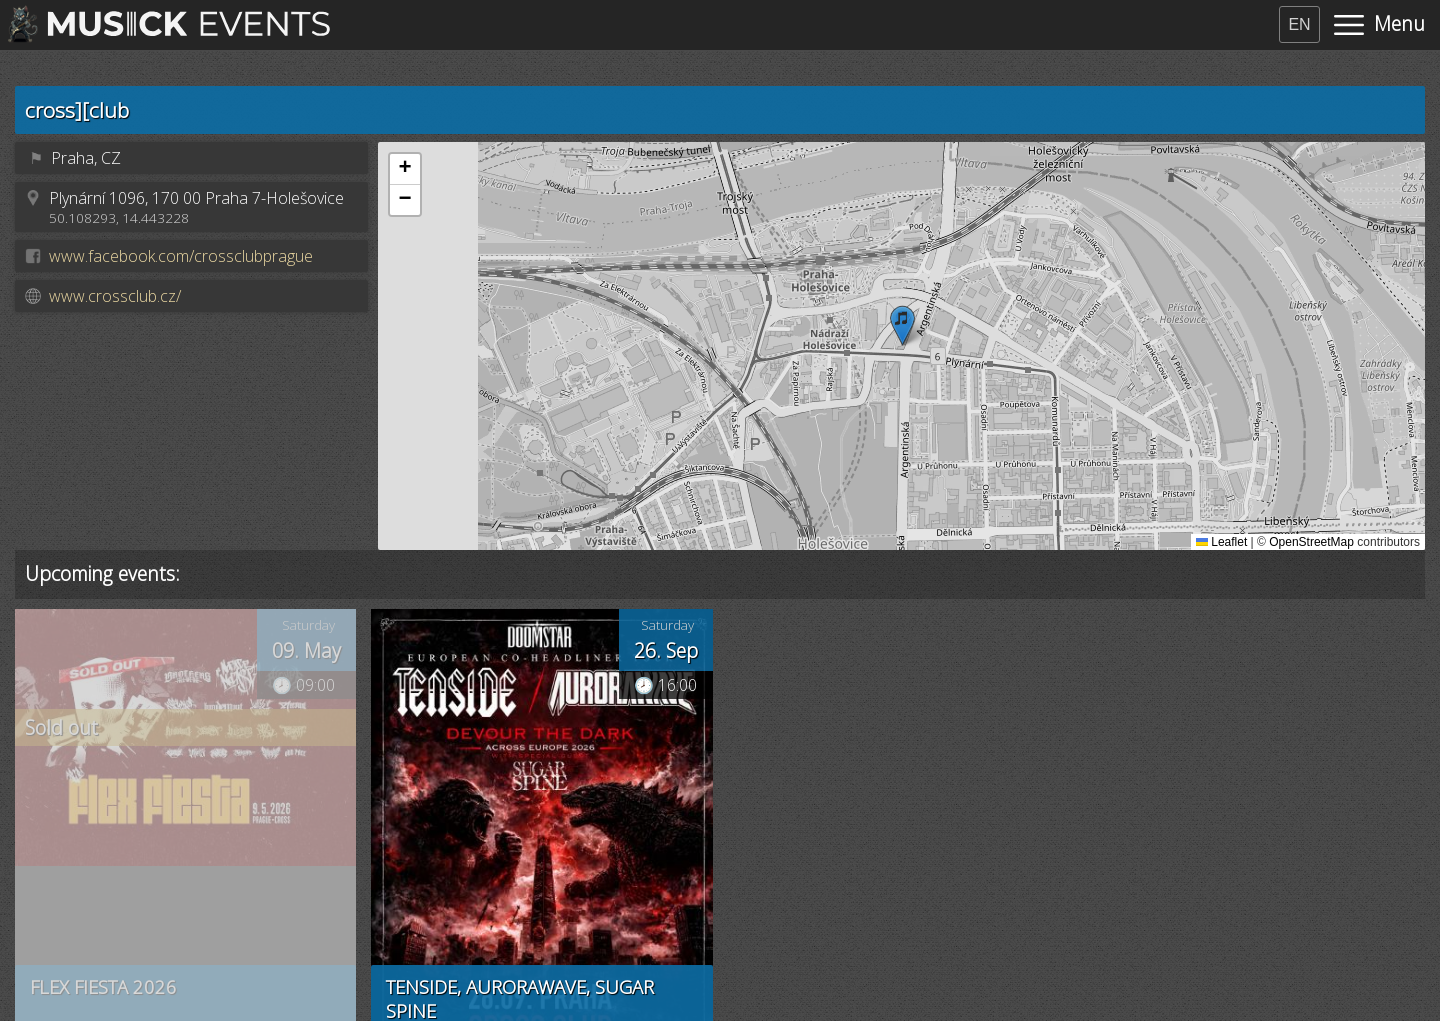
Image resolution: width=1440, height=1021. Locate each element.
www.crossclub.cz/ (115, 296)
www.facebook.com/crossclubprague (181, 256)
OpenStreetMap (1311, 542)
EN (1299, 24)
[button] (902, 325)
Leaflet (1221, 542)
